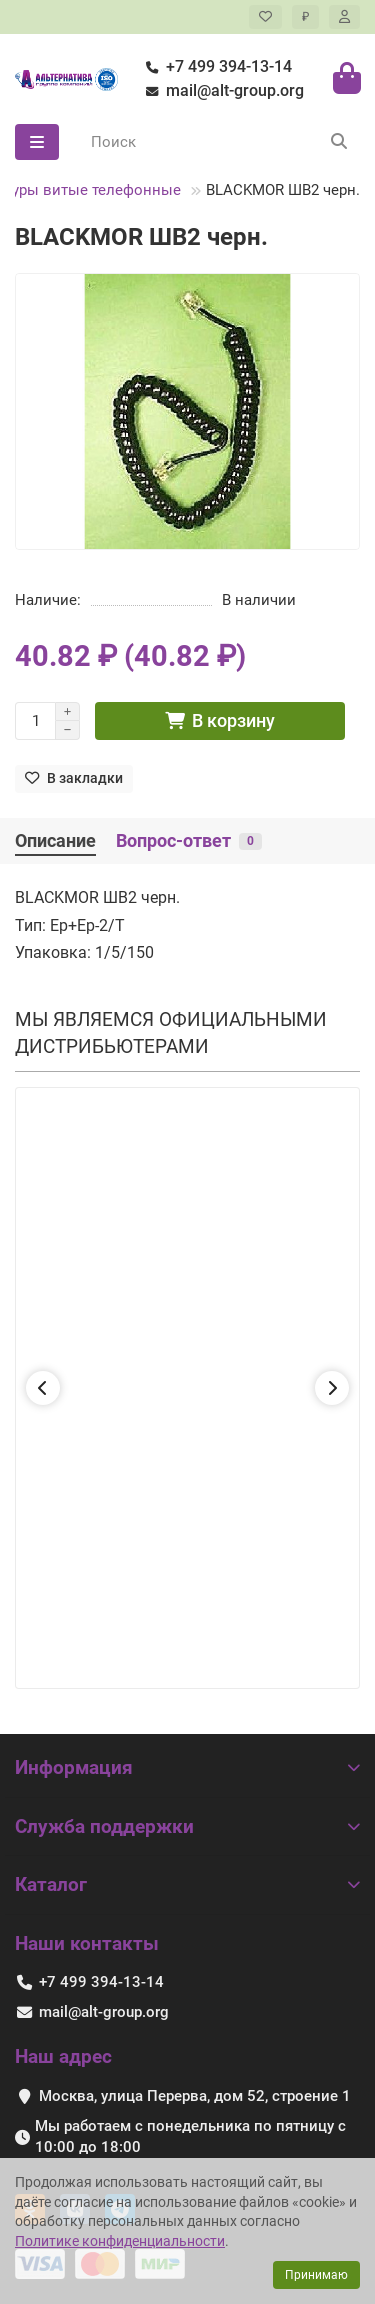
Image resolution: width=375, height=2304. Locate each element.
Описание (55, 841)
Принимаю (316, 2275)
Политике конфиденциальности (120, 2241)
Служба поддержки (187, 1826)
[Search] (219, 142)
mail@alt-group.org (221, 91)
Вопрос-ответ (189, 841)
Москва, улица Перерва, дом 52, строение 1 (195, 2096)
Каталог (187, 1884)
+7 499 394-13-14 (215, 67)
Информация (187, 1767)
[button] (43, 1388)
